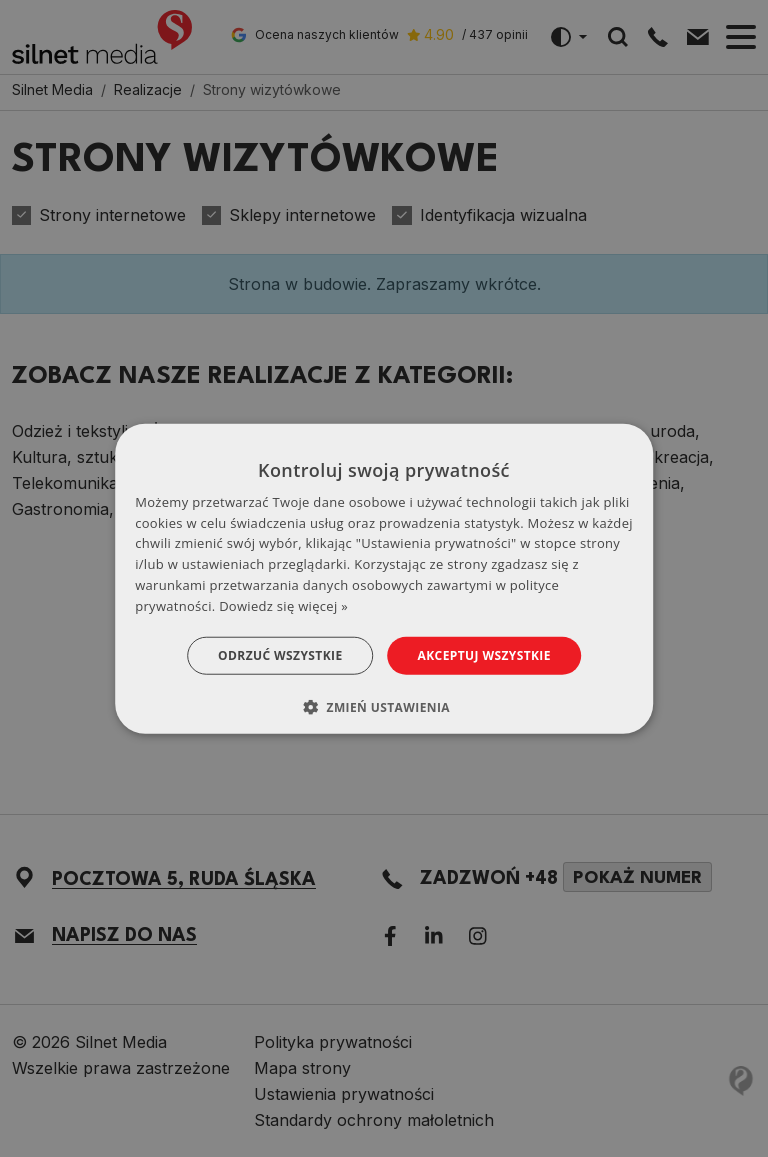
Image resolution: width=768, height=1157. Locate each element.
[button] (384, 707)
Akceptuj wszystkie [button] (484, 654)
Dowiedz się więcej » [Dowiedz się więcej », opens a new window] (283, 606)
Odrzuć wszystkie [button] (280, 654)
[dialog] (384, 578)
